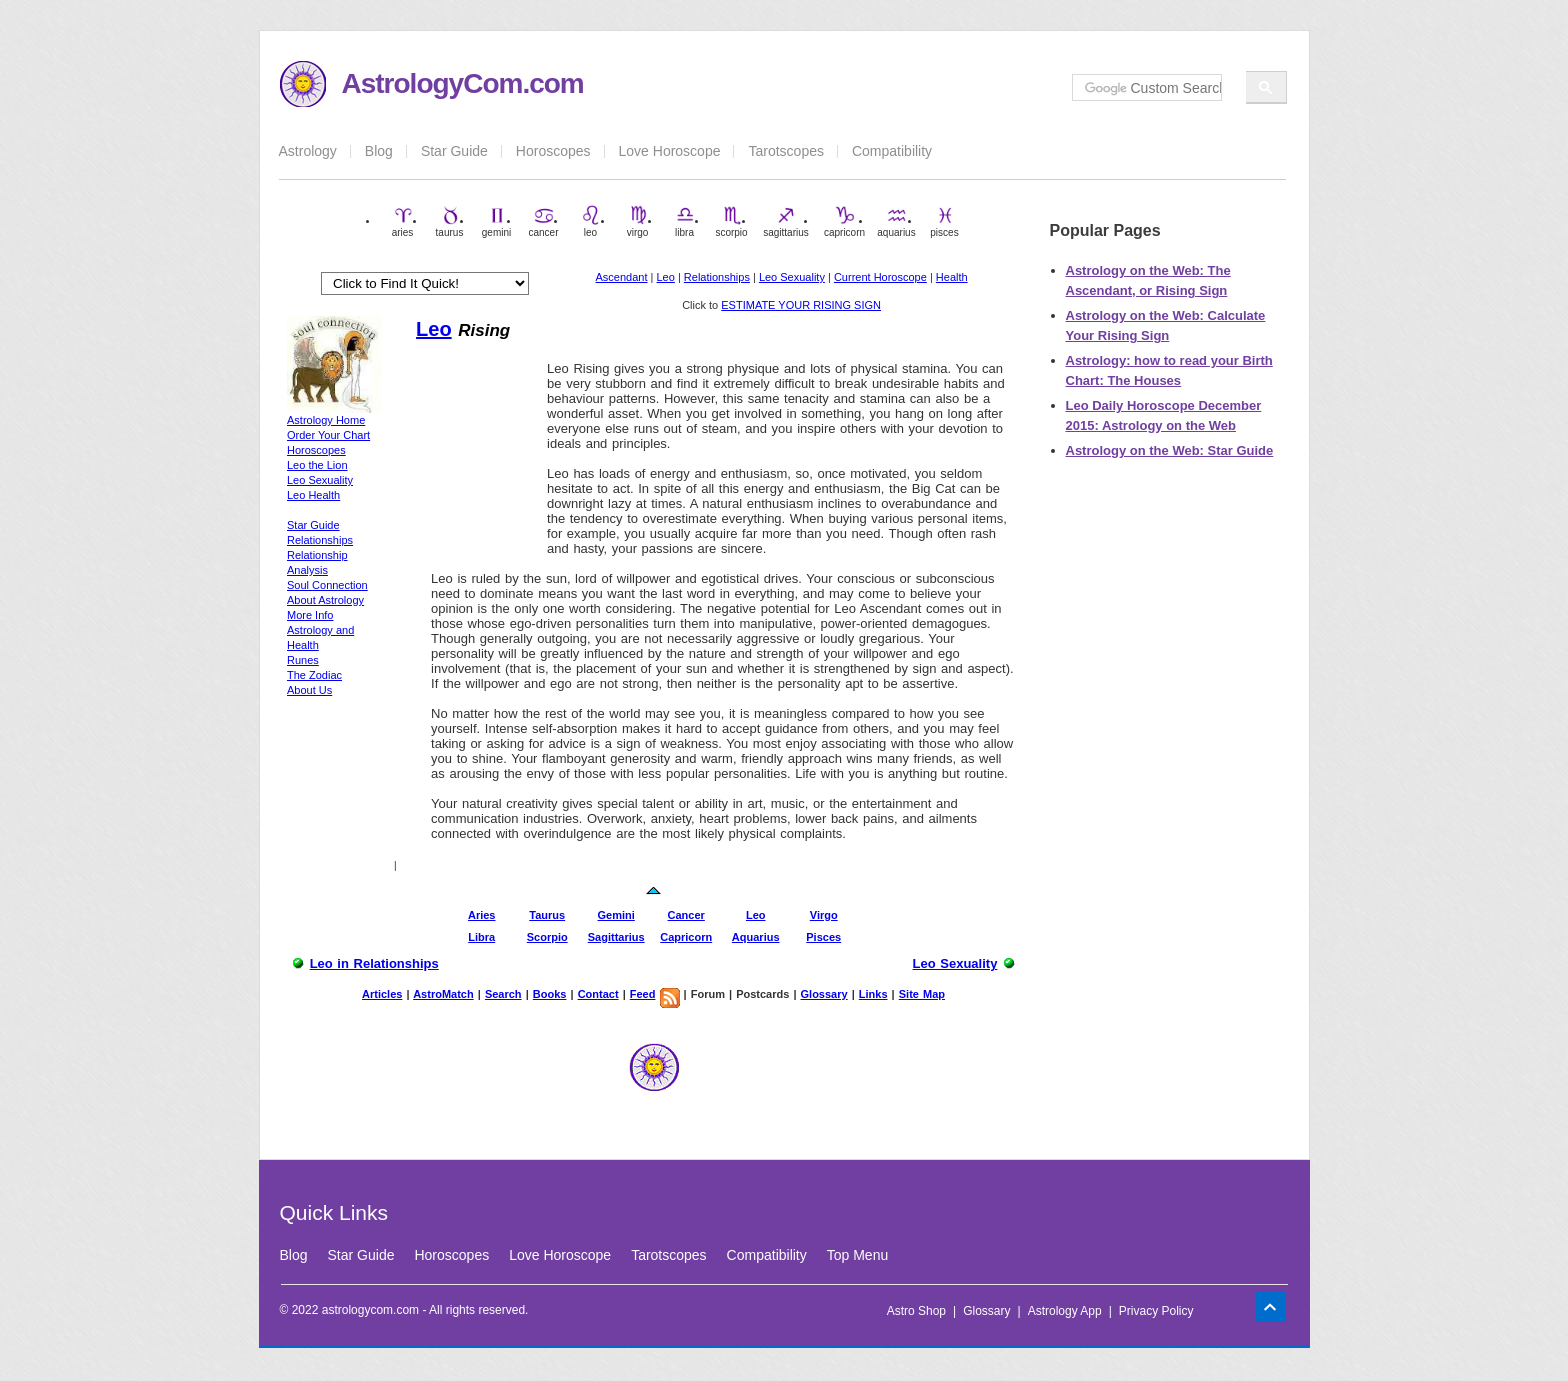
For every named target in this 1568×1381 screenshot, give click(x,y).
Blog (379, 151)
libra (685, 221)
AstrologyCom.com (463, 83)
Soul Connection (327, 585)
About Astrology (325, 600)
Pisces (823, 937)
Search (503, 994)
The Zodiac (314, 675)
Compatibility (892, 151)
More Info (310, 615)
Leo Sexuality (792, 277)
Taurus (547, 915)
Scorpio (547, 937)
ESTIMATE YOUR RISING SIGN (801, 305)
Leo (666, 277)
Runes (303, 660)
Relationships (717, 277)
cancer (543, 221)
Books (550, 994)
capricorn (844, 221)
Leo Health (313, 495)
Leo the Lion (317, 465)
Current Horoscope (880, 277)
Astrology (308, 151)
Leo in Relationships (374, 963)
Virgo (824, 915)
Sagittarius (616, 937)
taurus (450, 221)
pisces (944, 221)
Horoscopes (553, 151)
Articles (382, 994)
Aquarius (756, 937)
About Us (309, 690)
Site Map (922, 994)
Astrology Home (326, 420)
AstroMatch (443, 994)
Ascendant (622, 277)
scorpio (731, 221)
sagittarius (786, 221)
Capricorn (686, 937)
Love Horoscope (670, 151)
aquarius (896, 221)
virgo (638, 221)
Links (873, 994)
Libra (481, 937)
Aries (482, 915)
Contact (598, 994)
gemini (496, 221)
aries (403, 221)
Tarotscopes (785, 151)
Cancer (686, 915)
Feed (643, 994)
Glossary (824, 994)
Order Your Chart (328, 435)
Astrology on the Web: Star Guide (1170, 450)
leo (591, 221)
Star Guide (454, 151)
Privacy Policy (1156, 1311)
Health (952, 277)
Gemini (616, 915)
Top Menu (857, 1255)
